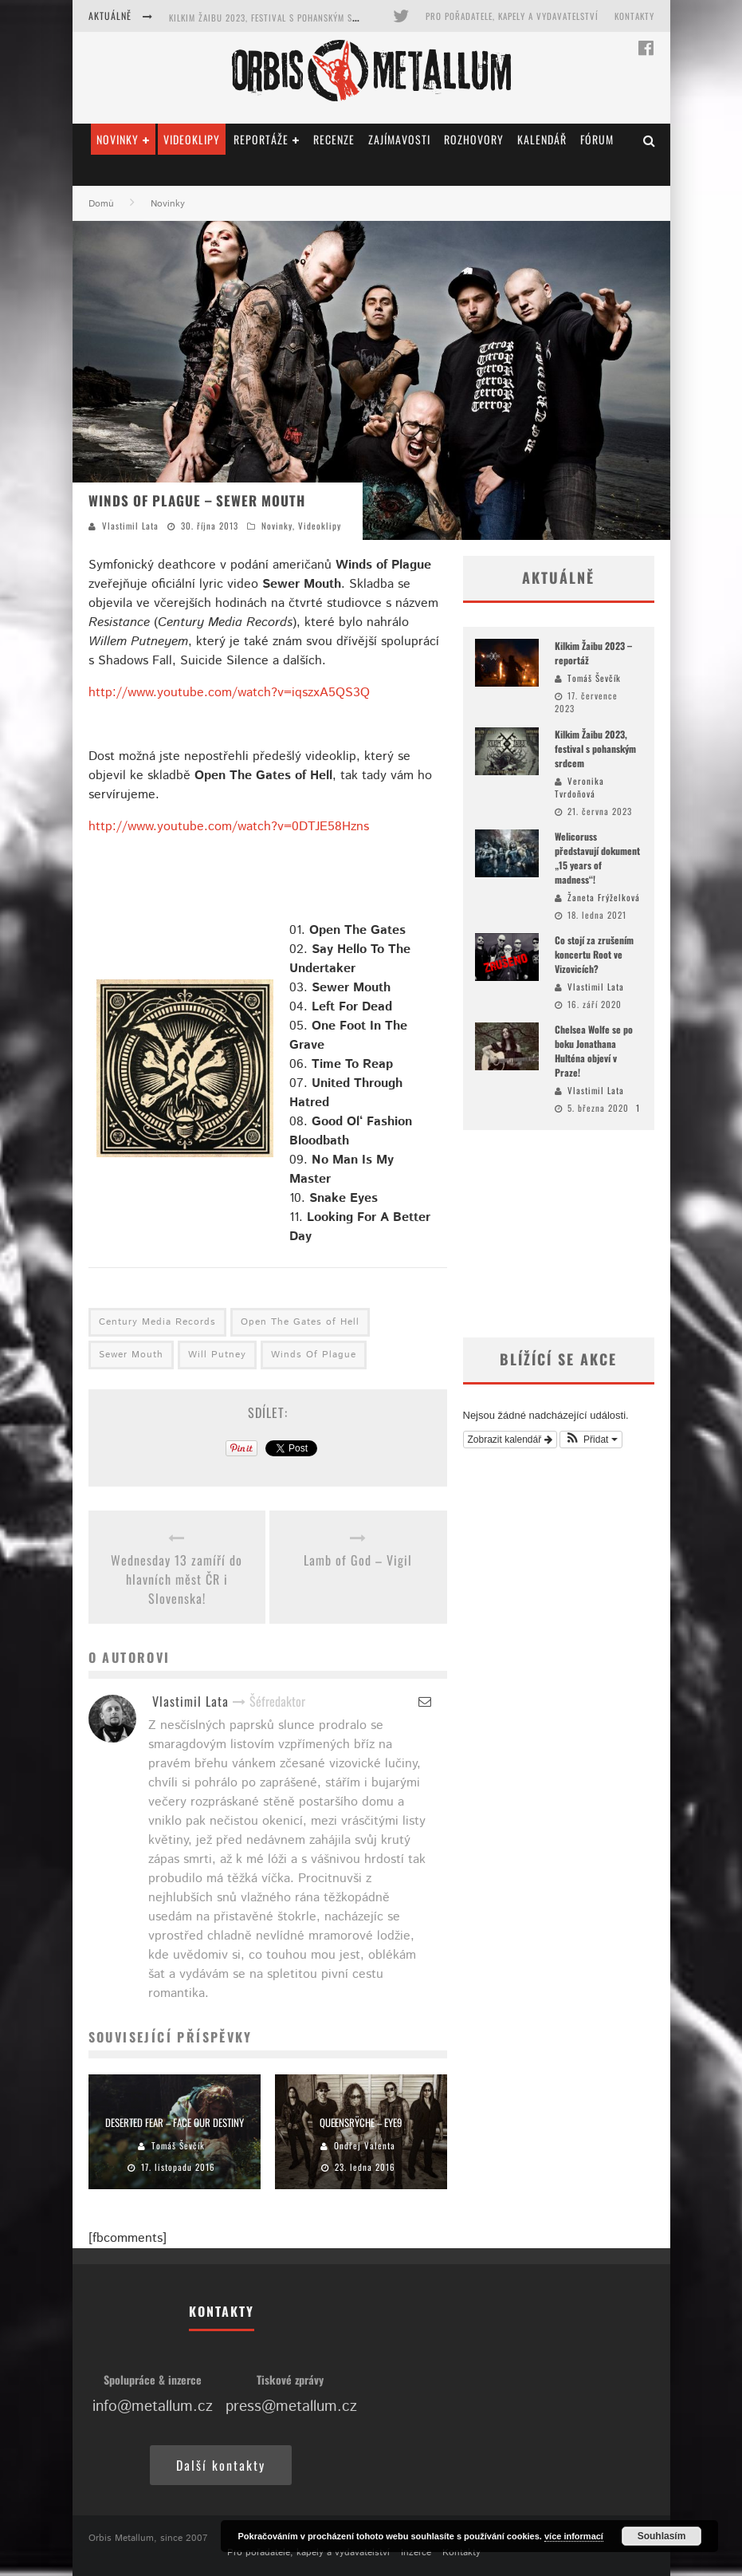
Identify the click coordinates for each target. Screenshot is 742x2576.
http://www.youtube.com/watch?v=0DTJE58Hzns (228, 826)
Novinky (117, 139)
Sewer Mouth (131, 1354)
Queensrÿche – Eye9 (361, 2122)
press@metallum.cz (291, 2406)
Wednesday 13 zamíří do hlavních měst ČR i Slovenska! (176, 1579)
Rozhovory (474, 139)
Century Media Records (157, 1322)
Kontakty (634, 16)
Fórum (597, 139)
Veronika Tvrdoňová (579, 787)
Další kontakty (220, 2465)
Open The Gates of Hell (300, 1322)
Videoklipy (191, 139)
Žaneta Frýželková (603, 897)
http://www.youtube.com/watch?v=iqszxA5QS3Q (229, 692)
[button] (591, 1440)
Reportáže (261, 139)
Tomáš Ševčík (178, 2145)
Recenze (334, 139)
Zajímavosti (399, 139)
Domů (101, 204)
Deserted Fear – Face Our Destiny (174, 2122)
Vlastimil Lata (130, 525)
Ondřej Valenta (364, 2145)
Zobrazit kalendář (510, 1439)
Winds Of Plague (313, 1354)
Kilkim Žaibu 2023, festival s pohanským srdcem (274, 17)
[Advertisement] (558, 1234)
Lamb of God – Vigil (358, 1560)
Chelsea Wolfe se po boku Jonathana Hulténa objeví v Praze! (594, 1050)
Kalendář (542, 139)
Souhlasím (662, 2536)
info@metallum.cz (152, 2406)
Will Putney (217, 1354)
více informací (573, 2536)
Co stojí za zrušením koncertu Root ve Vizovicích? (594, 954)
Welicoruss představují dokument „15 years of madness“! (597, 857)
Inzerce (416, 2552)
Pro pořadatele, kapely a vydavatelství (512, 16)
